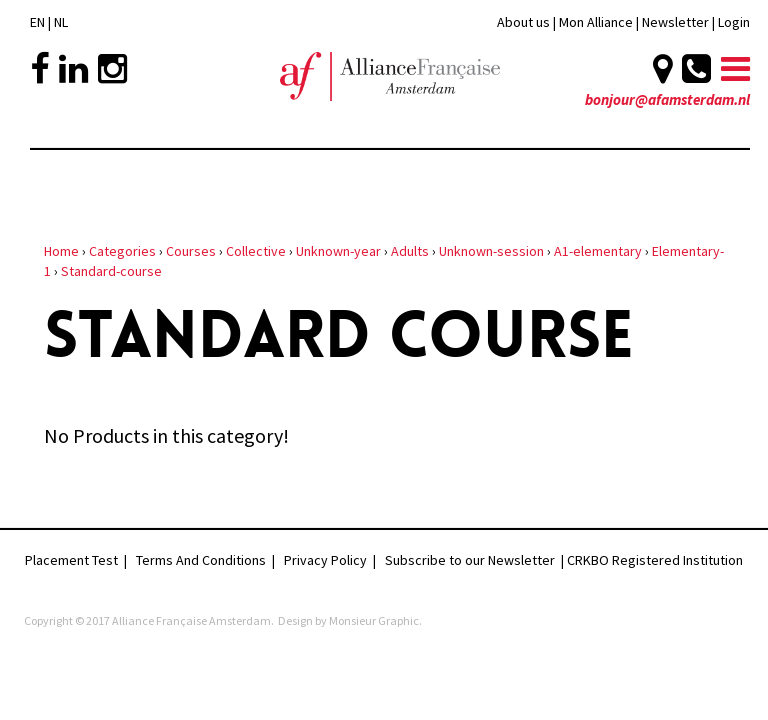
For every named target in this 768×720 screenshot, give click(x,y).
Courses (191, 251)
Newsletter (677, 22)
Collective (256, 251)
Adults (410, 251)
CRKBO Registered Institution (655, 560)
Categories (122, 251)
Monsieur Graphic (374, 620)
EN (37, 22)
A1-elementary (598, 251)
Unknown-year (338, 251)
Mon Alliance (596, 22)
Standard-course (111, 271)
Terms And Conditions (201, 560)
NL (61, 22)
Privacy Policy (325, 560)
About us (523, 22)
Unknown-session (491, 251)
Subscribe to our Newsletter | (476, 560)
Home (61, 251)
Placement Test (71, 560)
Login (734, 22)
